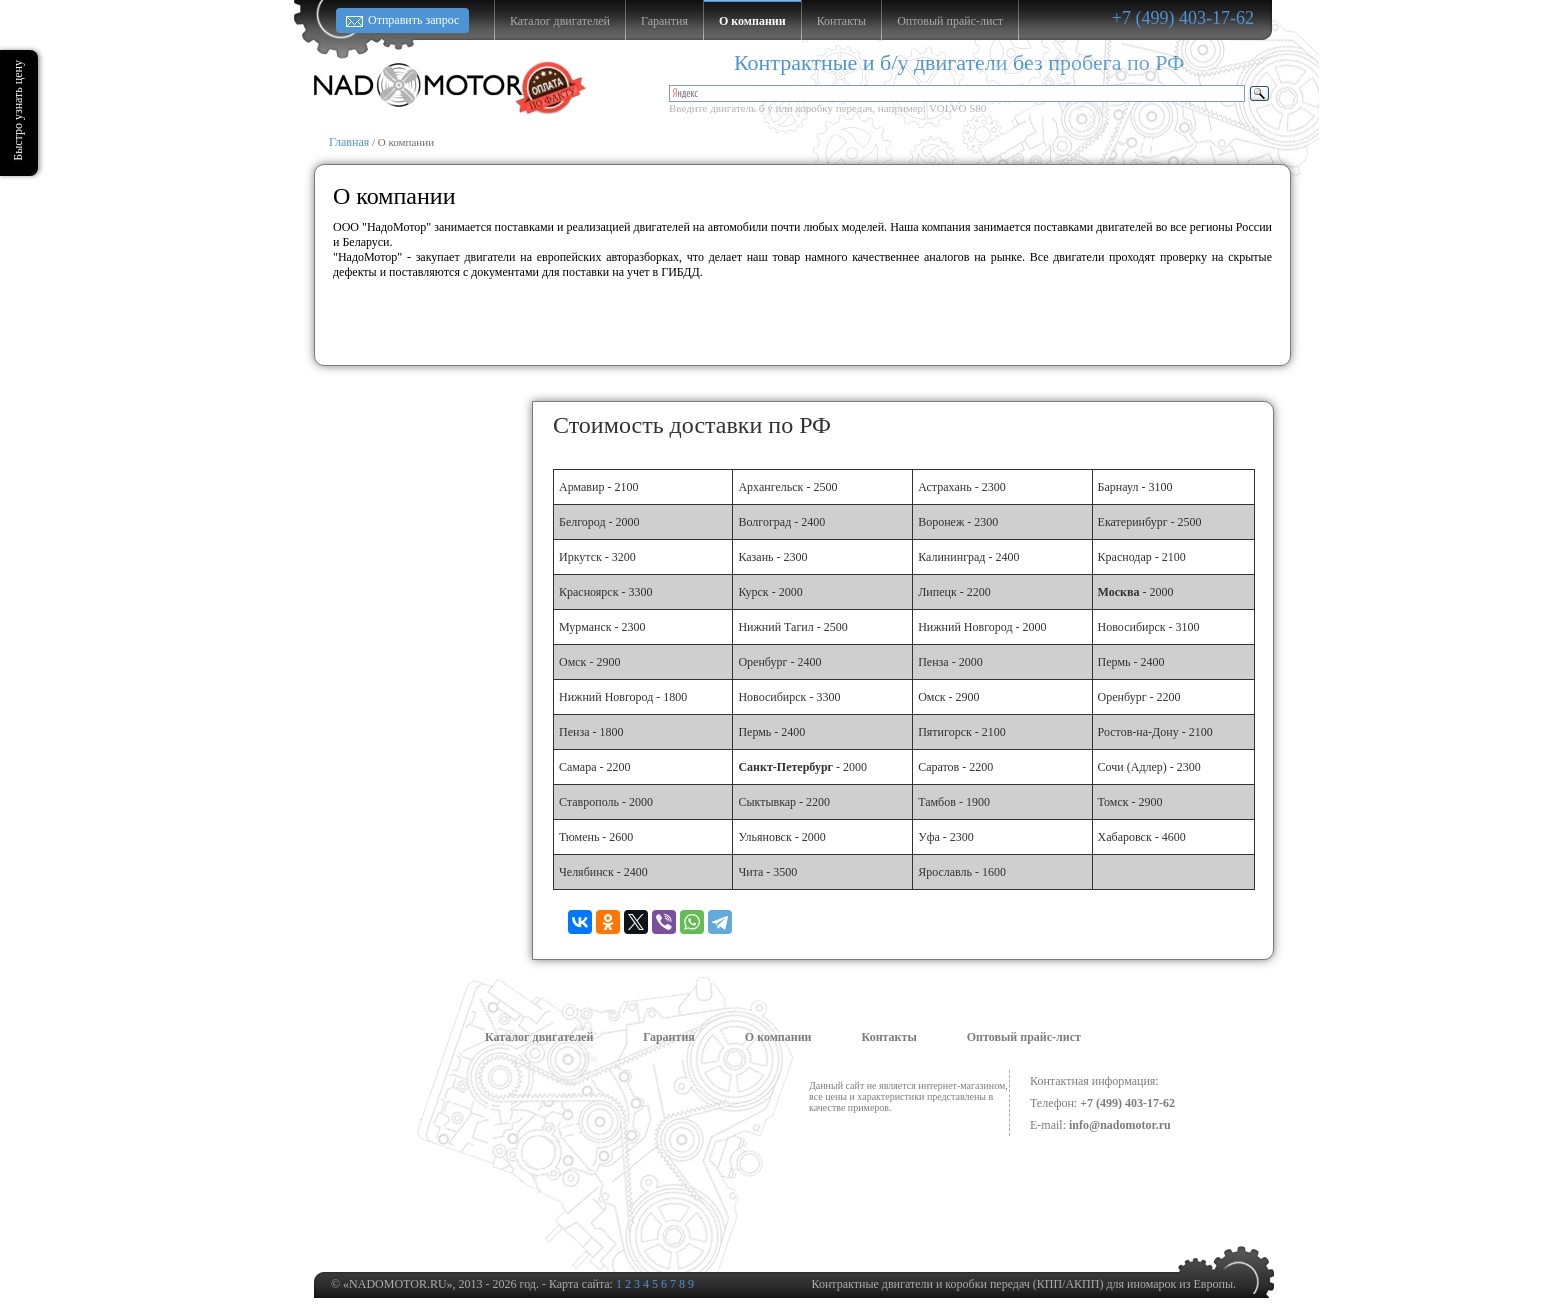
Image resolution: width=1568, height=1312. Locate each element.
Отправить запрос (413, 20)
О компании (778, 1037)
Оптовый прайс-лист (1024, 1037)
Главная (349, 142)
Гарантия (668, 1037)
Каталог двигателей (539, 1037)
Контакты (889, 1037)
